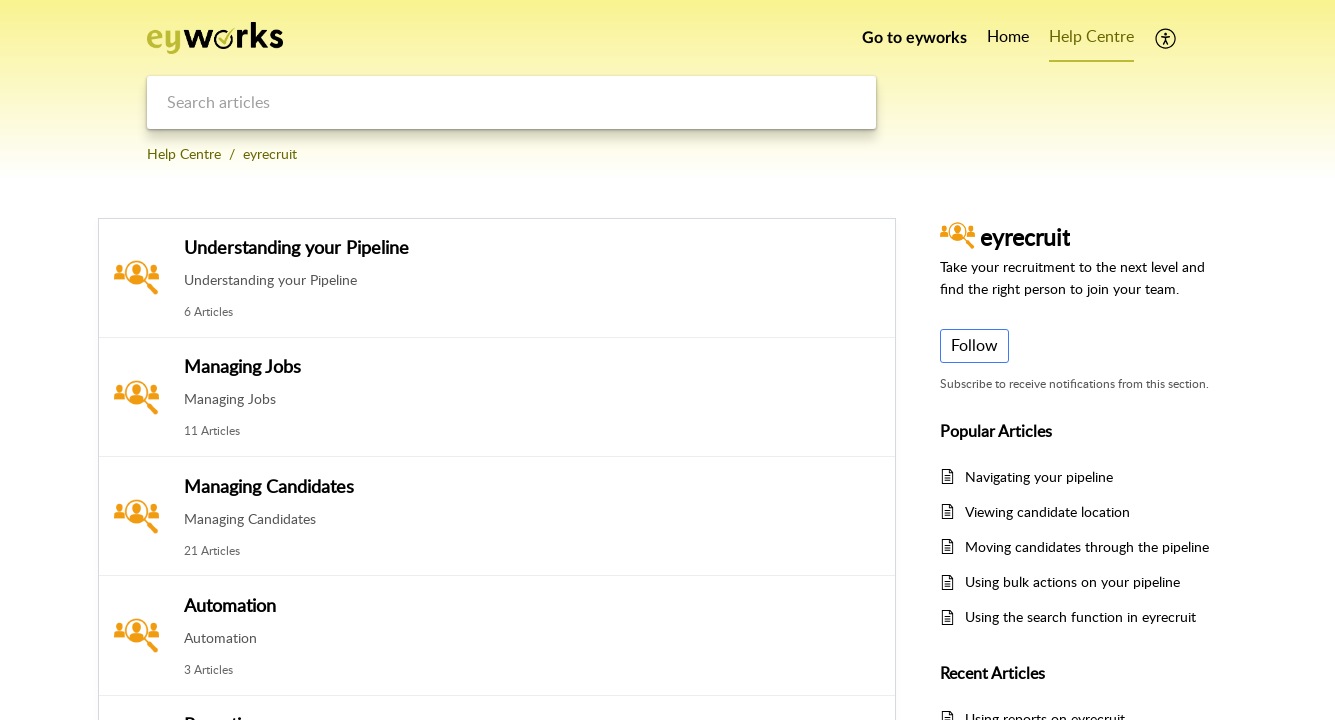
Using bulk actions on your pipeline (1072, 581)
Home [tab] (1008, 36)
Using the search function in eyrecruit (1080, 616)
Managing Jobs (242, 366)
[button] (1166, 38)
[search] (511, 102)
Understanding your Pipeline (296, 247)
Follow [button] (974, 345)
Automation (230, 605)
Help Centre (184, 153)
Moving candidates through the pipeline (1087, 546)
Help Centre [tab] (1091, 36)
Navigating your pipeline (1039, 476)
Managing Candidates (269, 486)
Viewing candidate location (1047, 511)
